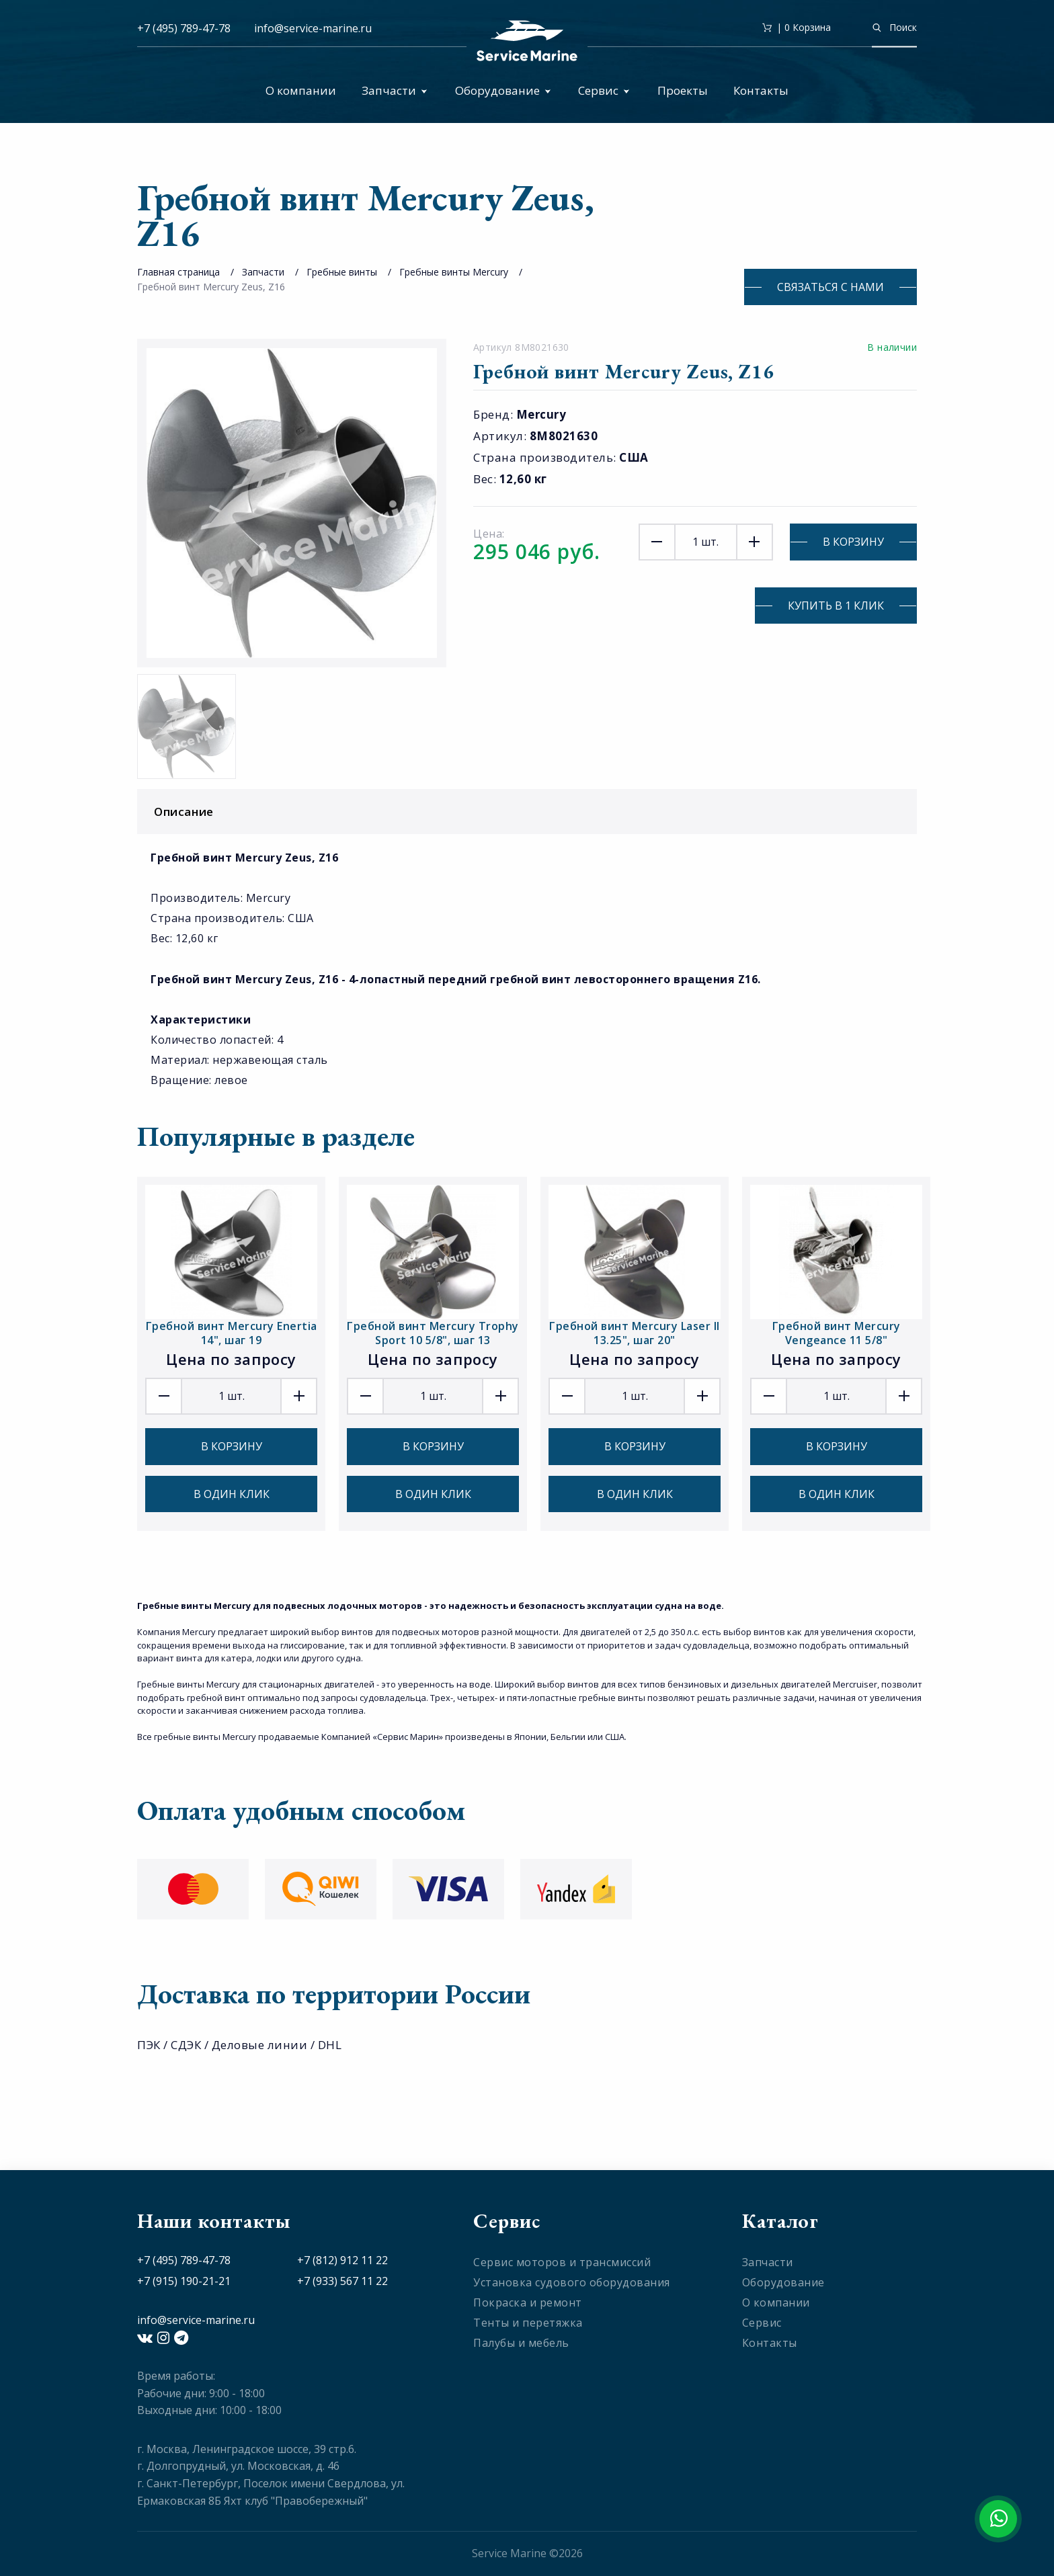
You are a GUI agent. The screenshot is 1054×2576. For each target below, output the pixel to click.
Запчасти (395, 90)
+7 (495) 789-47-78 (184, 28)
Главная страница (178, 271)
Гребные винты (342, 271)
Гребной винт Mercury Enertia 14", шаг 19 (231, 1333)
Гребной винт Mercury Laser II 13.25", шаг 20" (634, 1333)
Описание (530, 811)
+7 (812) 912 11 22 (342, 2260)
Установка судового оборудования (571, 2282)
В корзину (853, 541)
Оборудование (503, 90)
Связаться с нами (830, 287)
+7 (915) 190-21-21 (184, 2281)
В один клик (232, 1494)
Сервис (604, 90)
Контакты (760, 90)
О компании (301, 90)
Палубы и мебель (521, 2342)
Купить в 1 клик (836, 605)
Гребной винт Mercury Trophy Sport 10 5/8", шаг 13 (433, 1333)
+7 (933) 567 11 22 (342, 2281)
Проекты (682, 90)
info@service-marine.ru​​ (313, 28)
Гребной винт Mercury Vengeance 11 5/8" (836, 1333)
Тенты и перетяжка (528, 2322)
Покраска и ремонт (527, 2302)
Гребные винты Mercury (453, 271)
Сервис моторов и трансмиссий (562, 2262)
